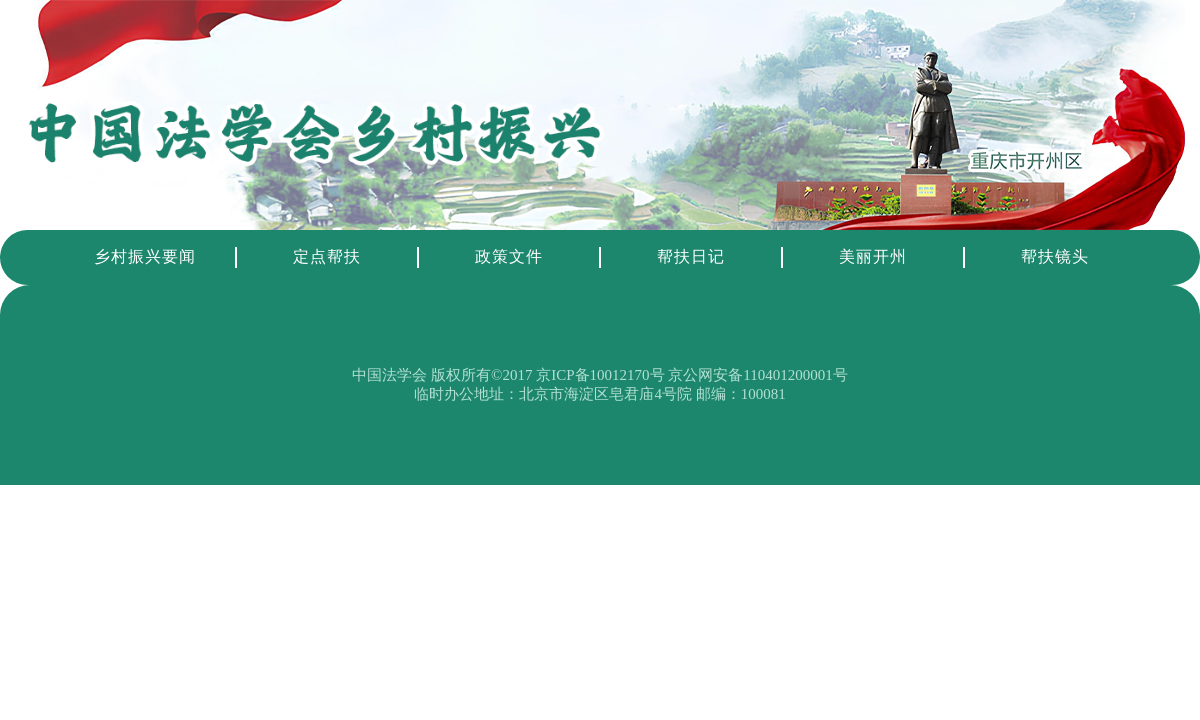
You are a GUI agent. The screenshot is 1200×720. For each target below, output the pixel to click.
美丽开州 (873, 256)
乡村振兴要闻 (145, 256)
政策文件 (509, 256)
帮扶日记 (691, 256)
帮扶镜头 (1055, 256)
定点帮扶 (327, 256)
